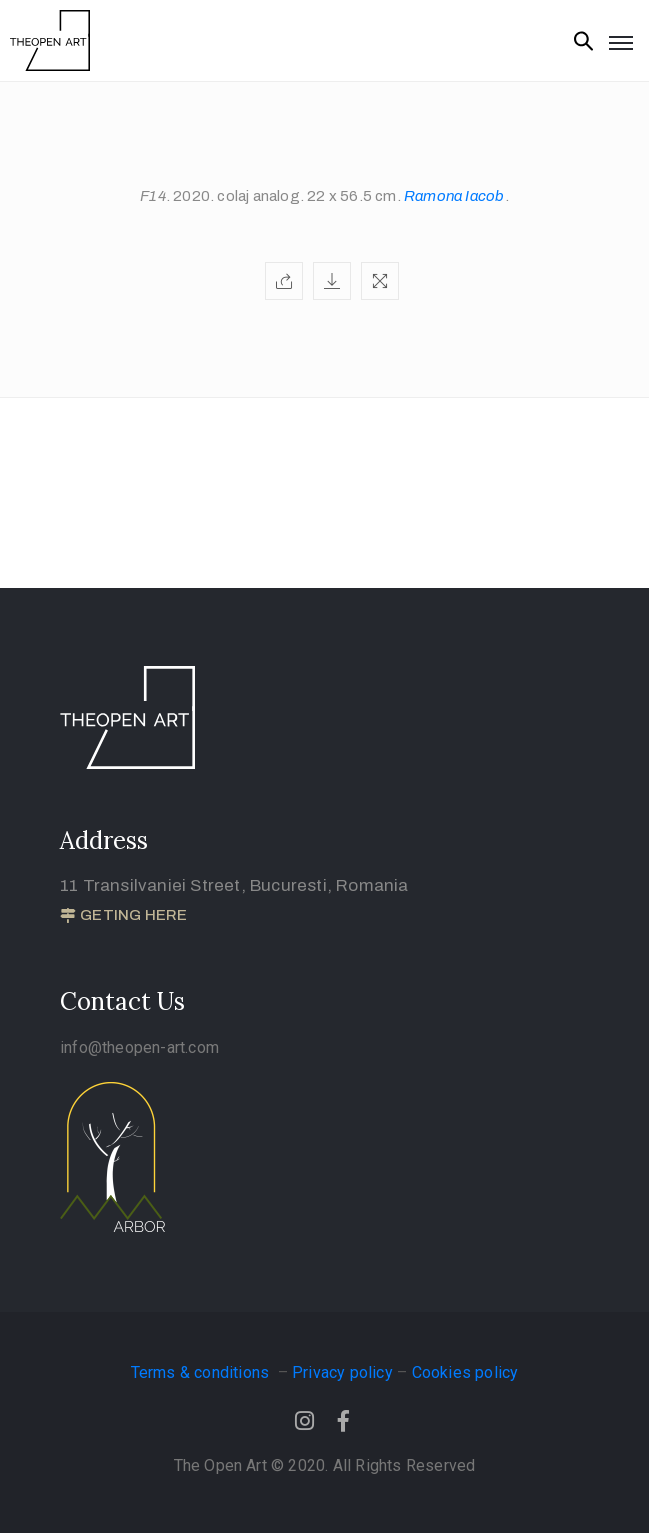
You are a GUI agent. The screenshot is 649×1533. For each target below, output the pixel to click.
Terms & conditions (202, 1372)
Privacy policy (342, 1372)
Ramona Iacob (454, 196)
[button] (123, 916)
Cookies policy (465, 1372)
